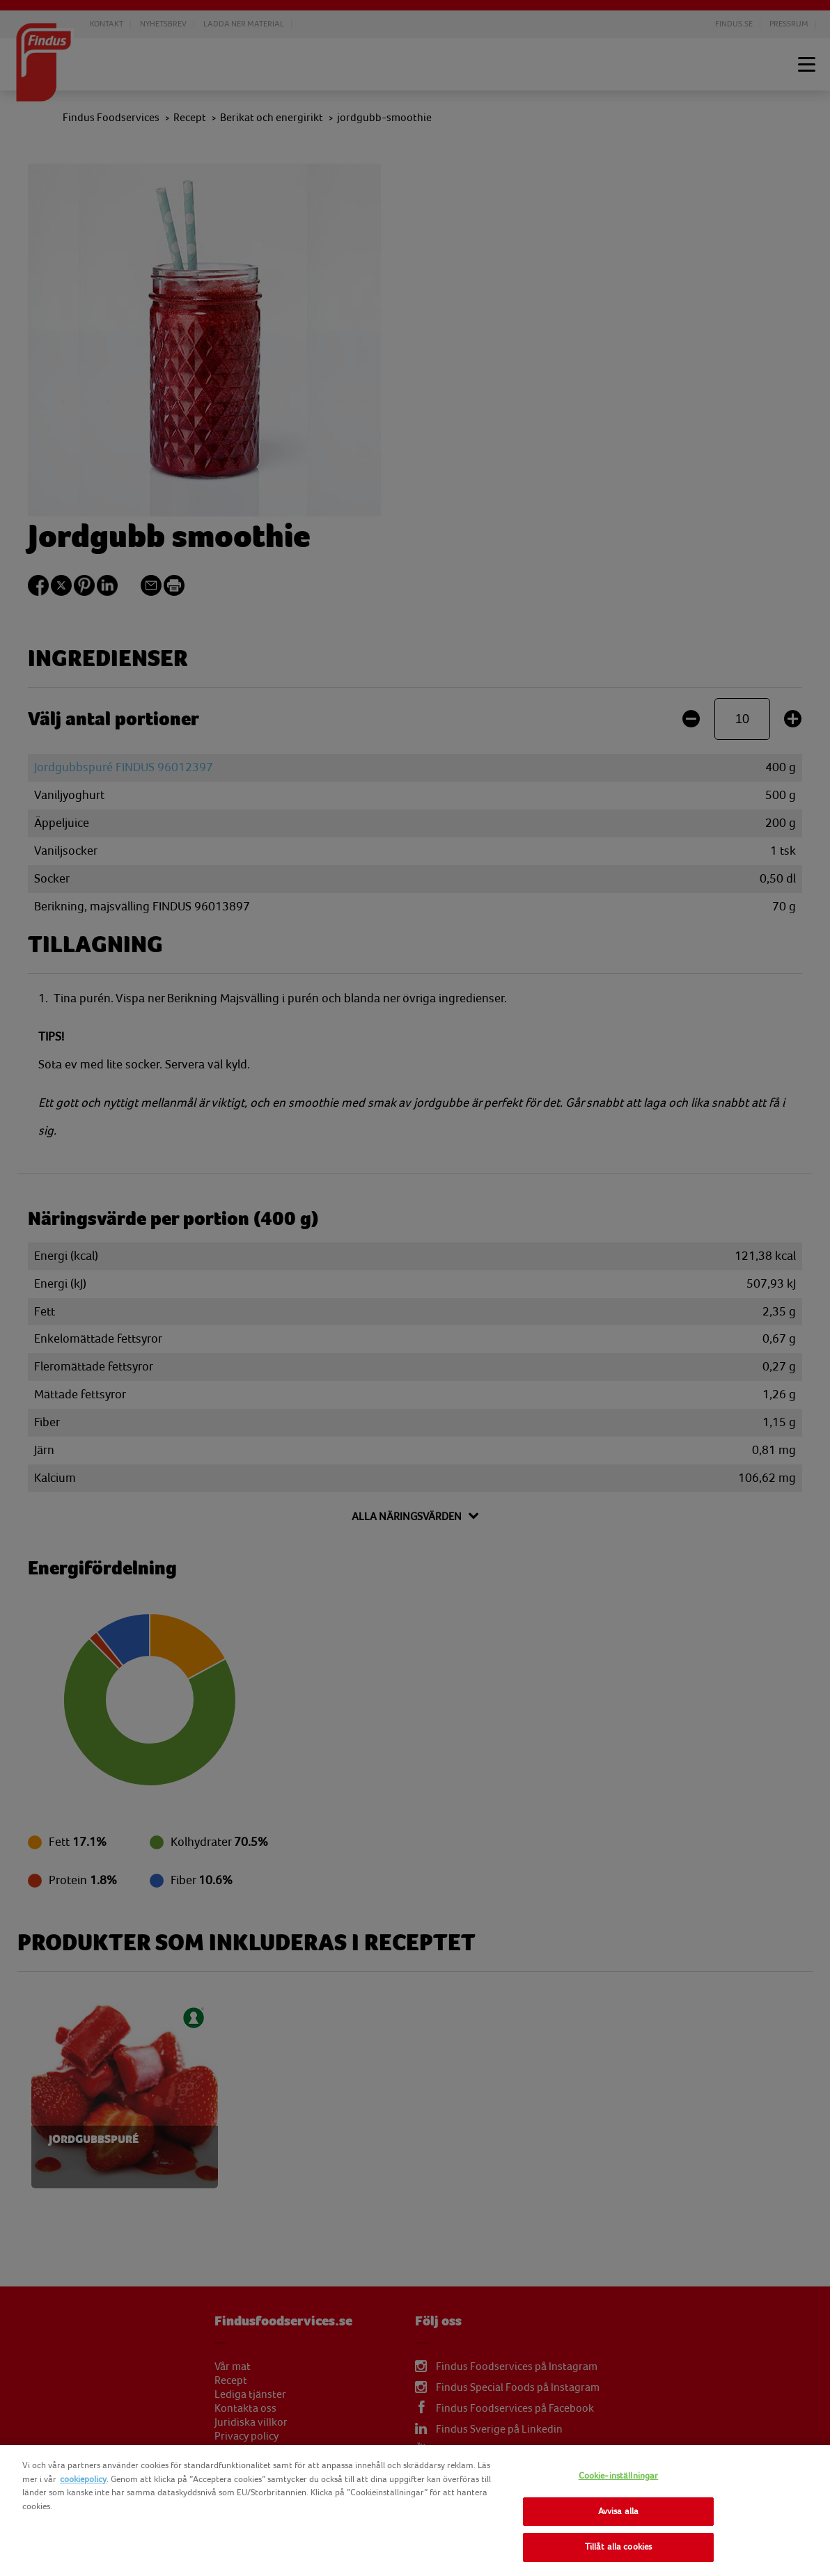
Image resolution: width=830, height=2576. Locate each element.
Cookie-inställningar (619, 2476)
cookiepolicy (83, 2479)
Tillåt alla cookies (618, 2547)
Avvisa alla (618, 2511)
